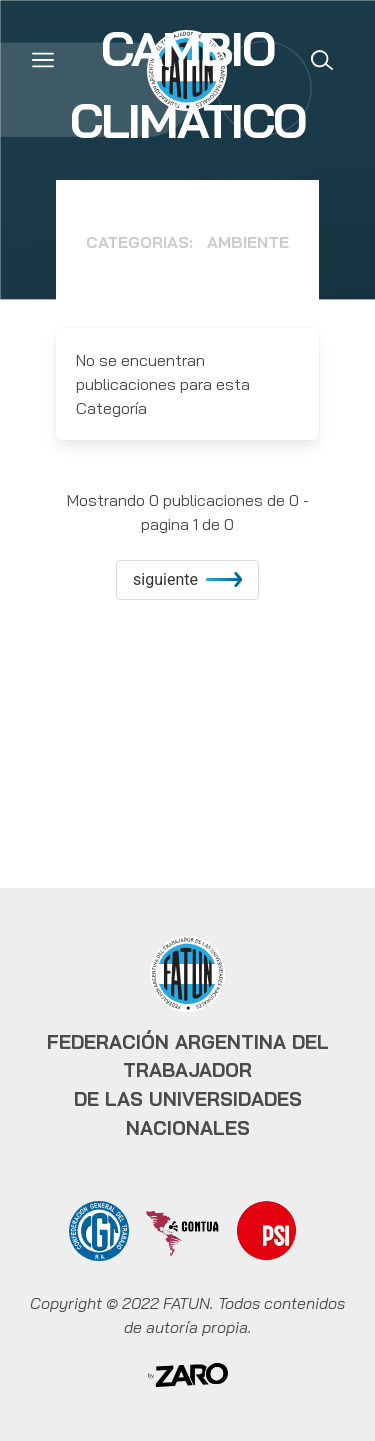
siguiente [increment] (187, 579)
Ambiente (248, 242)
